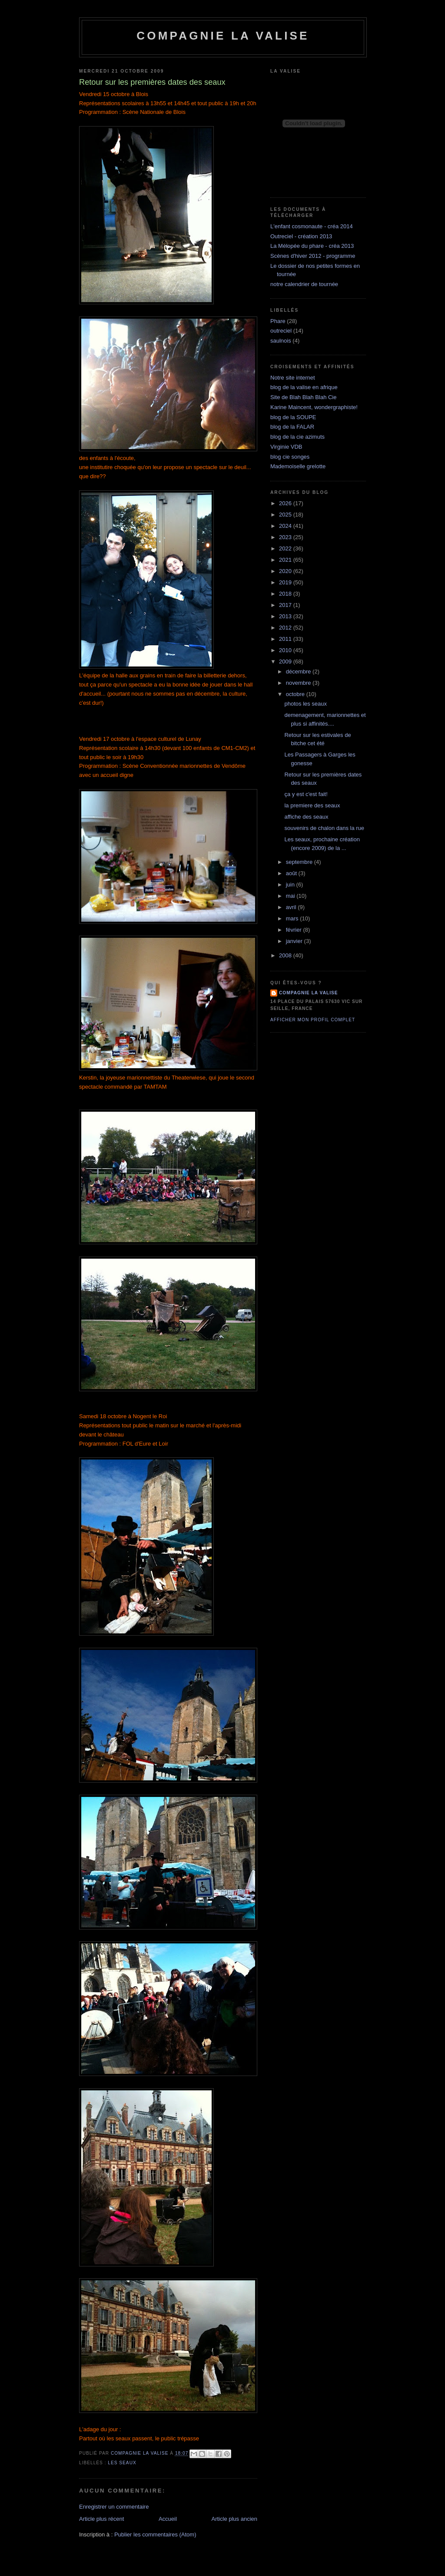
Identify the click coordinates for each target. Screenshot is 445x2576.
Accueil (168, 2519)
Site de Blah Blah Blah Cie (303, 397)
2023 (286, 537)
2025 (286, 514)
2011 (286, 639)
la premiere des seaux (312, 805)
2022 (286, 548)
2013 (286, 616)
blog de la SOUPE (293, 417)
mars (293, 918)
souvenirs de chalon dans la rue (324, 828)
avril (292, 907)
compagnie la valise (308, 992)
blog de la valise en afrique (304, 387)
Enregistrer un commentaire (114, 2506)
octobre (296, 694)
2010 (286, 650)
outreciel (281, 330)
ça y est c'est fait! (305, 794)
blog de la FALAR (292, 426)
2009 (286, 661)
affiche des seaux (306, 816)
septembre (300, 862)
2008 (286, 955)
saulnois (280, 340)
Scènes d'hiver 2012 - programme (312, 256)
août (292, 873)
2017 (286, 605)
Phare (278, 321)
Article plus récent (101, 2519)
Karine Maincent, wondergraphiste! (314, 407)
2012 (286, 627)
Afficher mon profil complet (312, 1019)
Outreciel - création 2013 (301, 236)
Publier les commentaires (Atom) (155, 2534)
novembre (299, 683)
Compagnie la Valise (222, 35)
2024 (286, 526)
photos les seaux (305, 703)
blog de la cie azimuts (297, 436)
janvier (295, 941)
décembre (299, 671)
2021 (286, 560)
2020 (286, 571)
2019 (286, 582)
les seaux (122, 2462)
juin (291, 884)
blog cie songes (289, 456)
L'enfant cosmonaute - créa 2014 (311, 226)
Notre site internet (292, 377)
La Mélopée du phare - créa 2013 (312, 246)
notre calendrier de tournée (304, 284)
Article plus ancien (235, 2519)
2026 (286, 503)
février (294, 929)
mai (291, 896)
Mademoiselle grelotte (297, 466)
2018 (286, 593)
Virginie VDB (286, 446)
